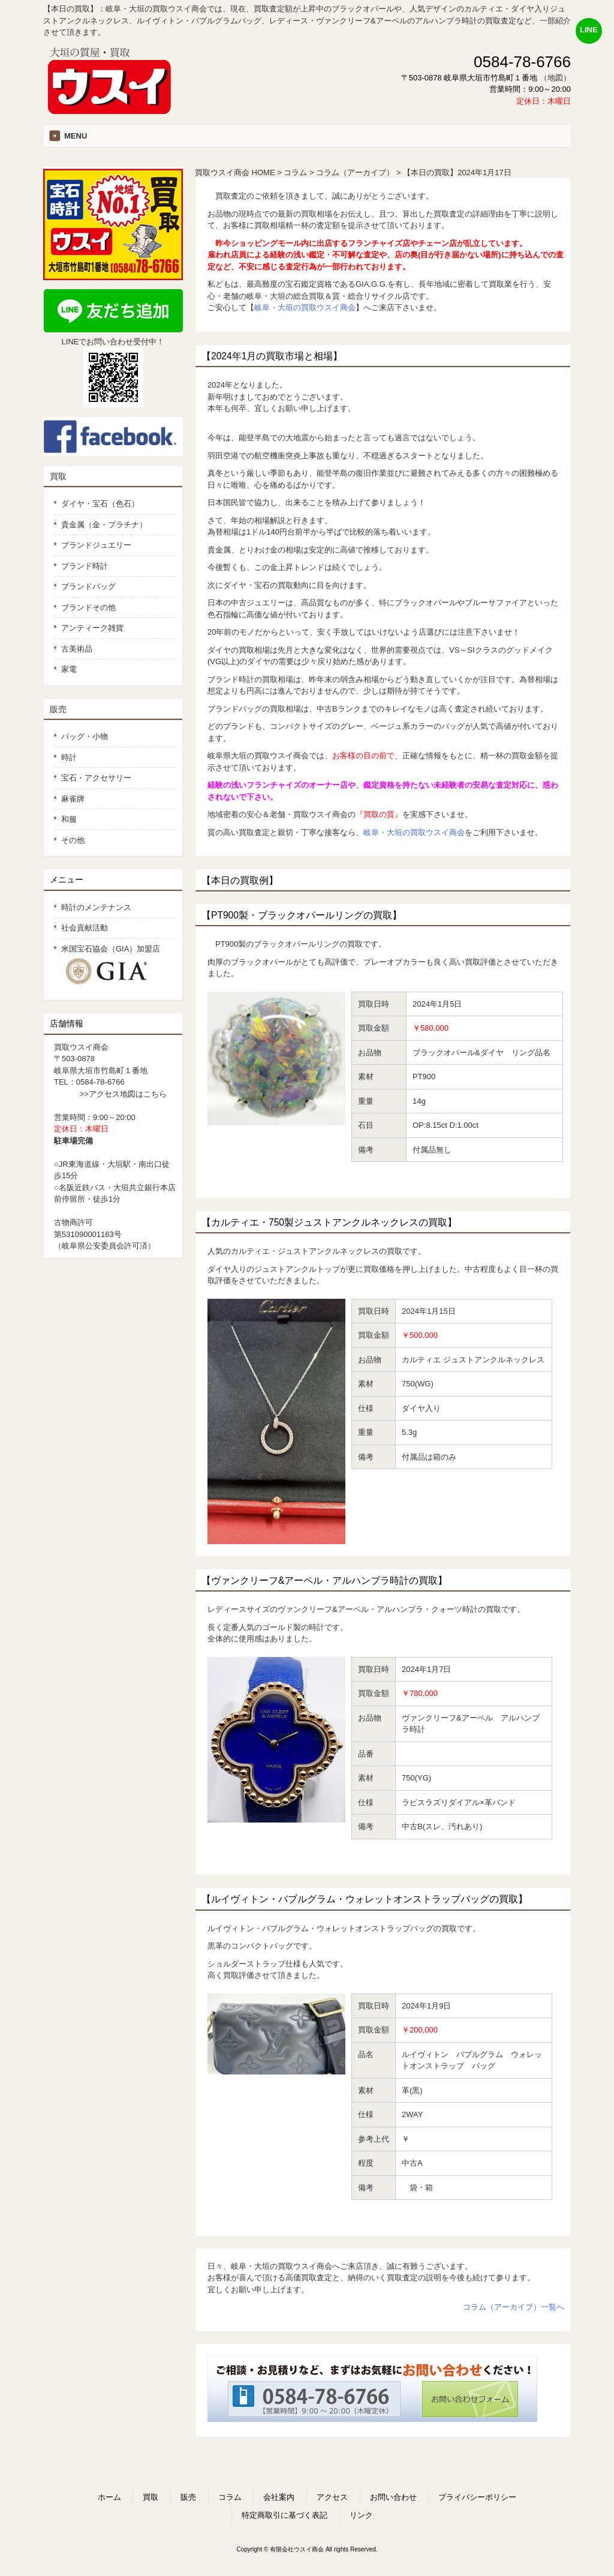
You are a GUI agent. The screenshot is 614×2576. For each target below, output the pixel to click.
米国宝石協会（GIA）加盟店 (115, 965)
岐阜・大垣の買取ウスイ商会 (305, 307)
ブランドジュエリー (96, 545)
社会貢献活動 (84, 927)
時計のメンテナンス (96, 907)
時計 (69, 757)
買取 (58, 476)
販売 (58, 709)
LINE (589, 29)
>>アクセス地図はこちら (123, 1093)
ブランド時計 (84, 566)
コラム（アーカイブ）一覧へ (513, 2306)
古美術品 (76, 648)
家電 (69, 669)
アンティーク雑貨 (92, 627)
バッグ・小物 (84, 736)
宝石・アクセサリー (96, 777)
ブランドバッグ (88, 586)
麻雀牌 (73, 798)
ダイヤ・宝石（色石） (100, 503)
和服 (69, 819)
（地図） (555, 77)
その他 (73, 840)
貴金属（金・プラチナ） (104, 524)
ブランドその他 (88, 607)
